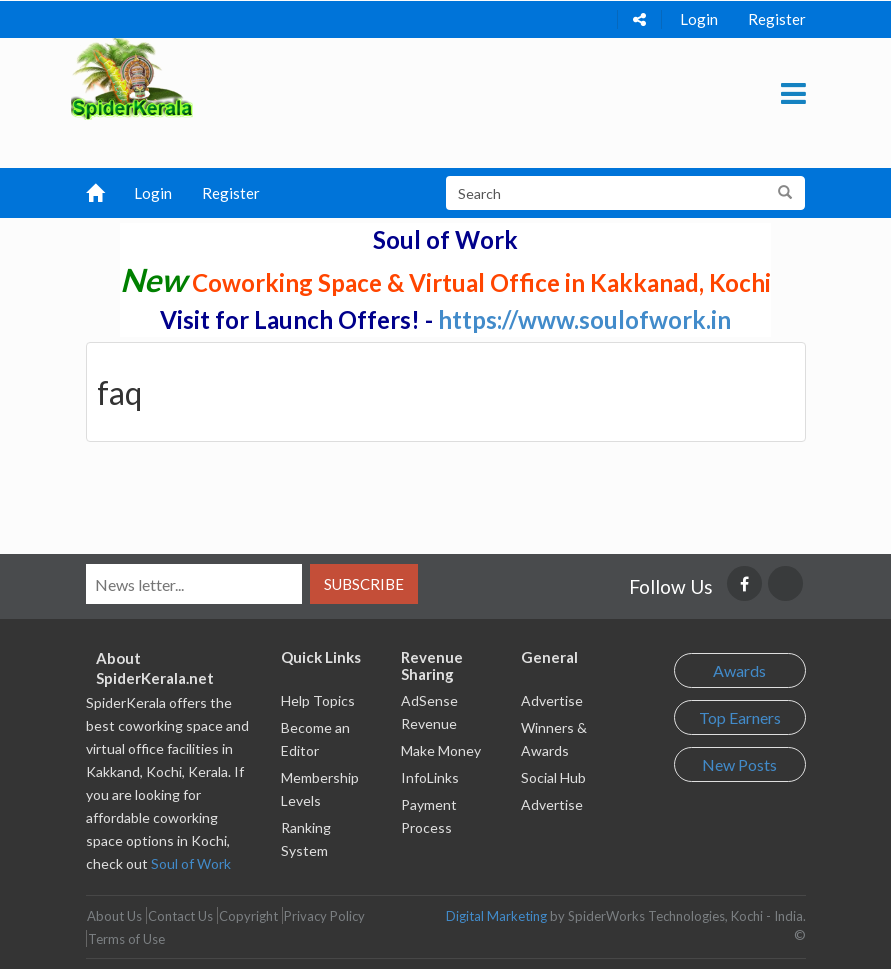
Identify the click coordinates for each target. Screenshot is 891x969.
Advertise (552, 700)
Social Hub (553, 777)
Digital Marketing (496, 916)
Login (699, 19)
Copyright (248, 916)
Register (777, 19)
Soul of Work (191, 863)
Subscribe (364, 584)
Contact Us (180, 916)
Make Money (441, 750)
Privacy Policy (324, 916)
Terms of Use (126, 939)
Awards (739, 670)
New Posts (739, 764)
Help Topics (318, 700)
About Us (114, 916)
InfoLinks (430, 777)
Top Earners (740, 717)
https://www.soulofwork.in (584, 319)
